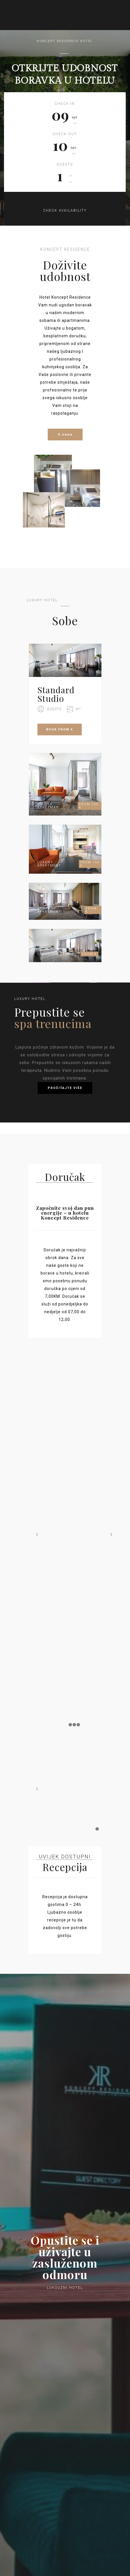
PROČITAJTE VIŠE (65, 1088)
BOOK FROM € (59, 729)
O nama (65, 434)
